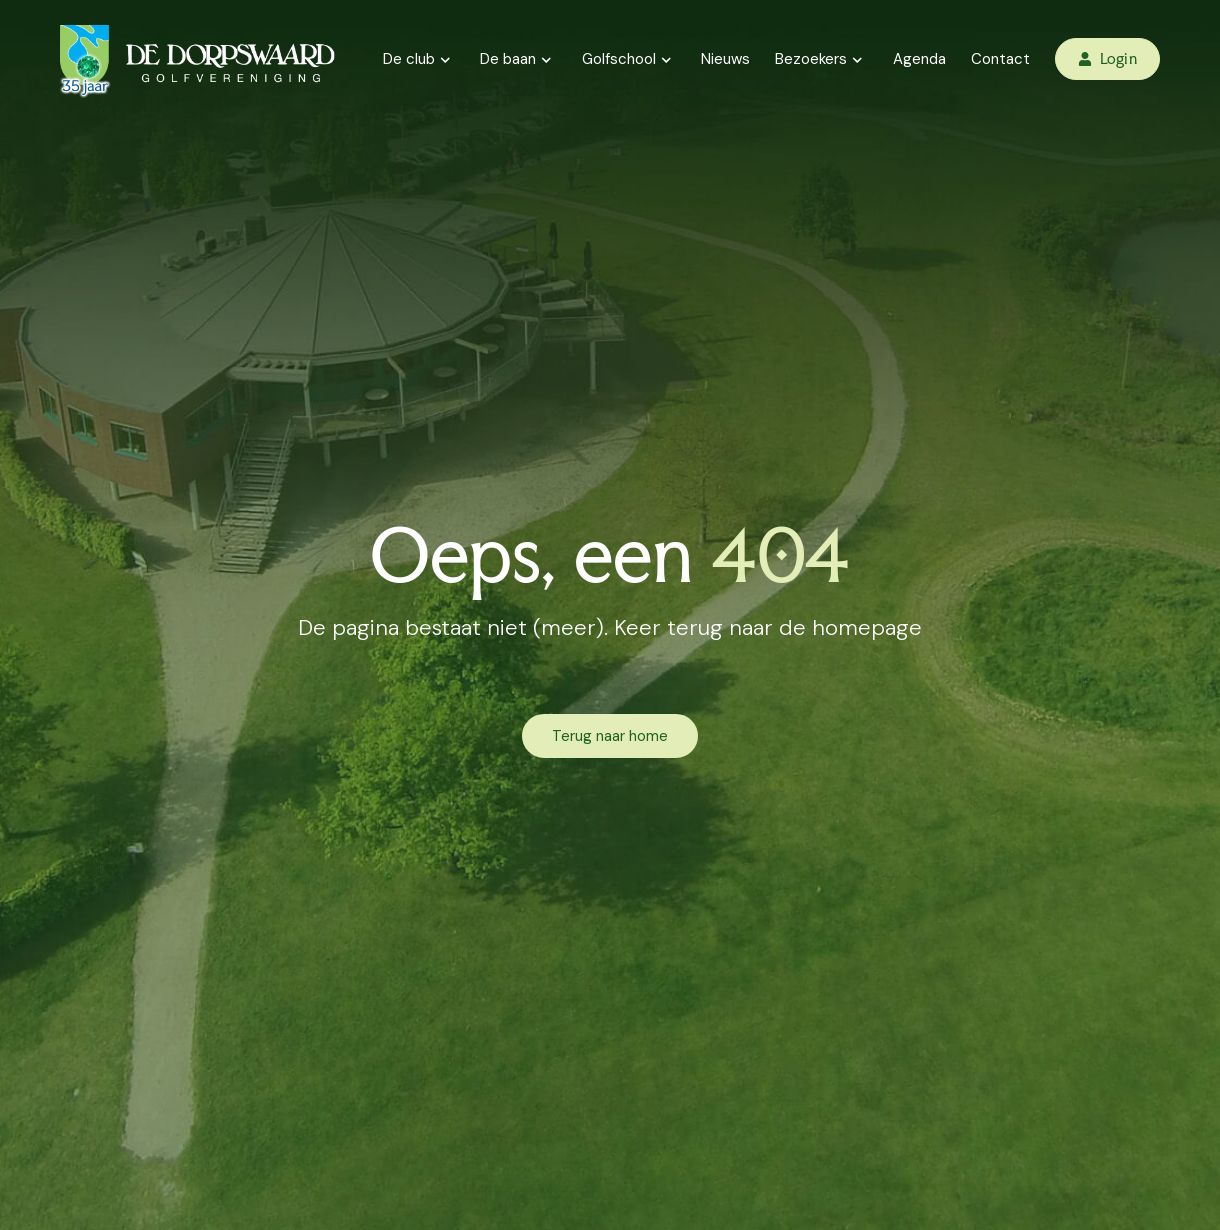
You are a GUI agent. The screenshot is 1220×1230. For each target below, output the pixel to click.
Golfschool (629, 59)
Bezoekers (821, 59)
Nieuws (725, 59)
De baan (518, 59)
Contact (1000, 59)
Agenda (919, 59)
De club (419, 59)
